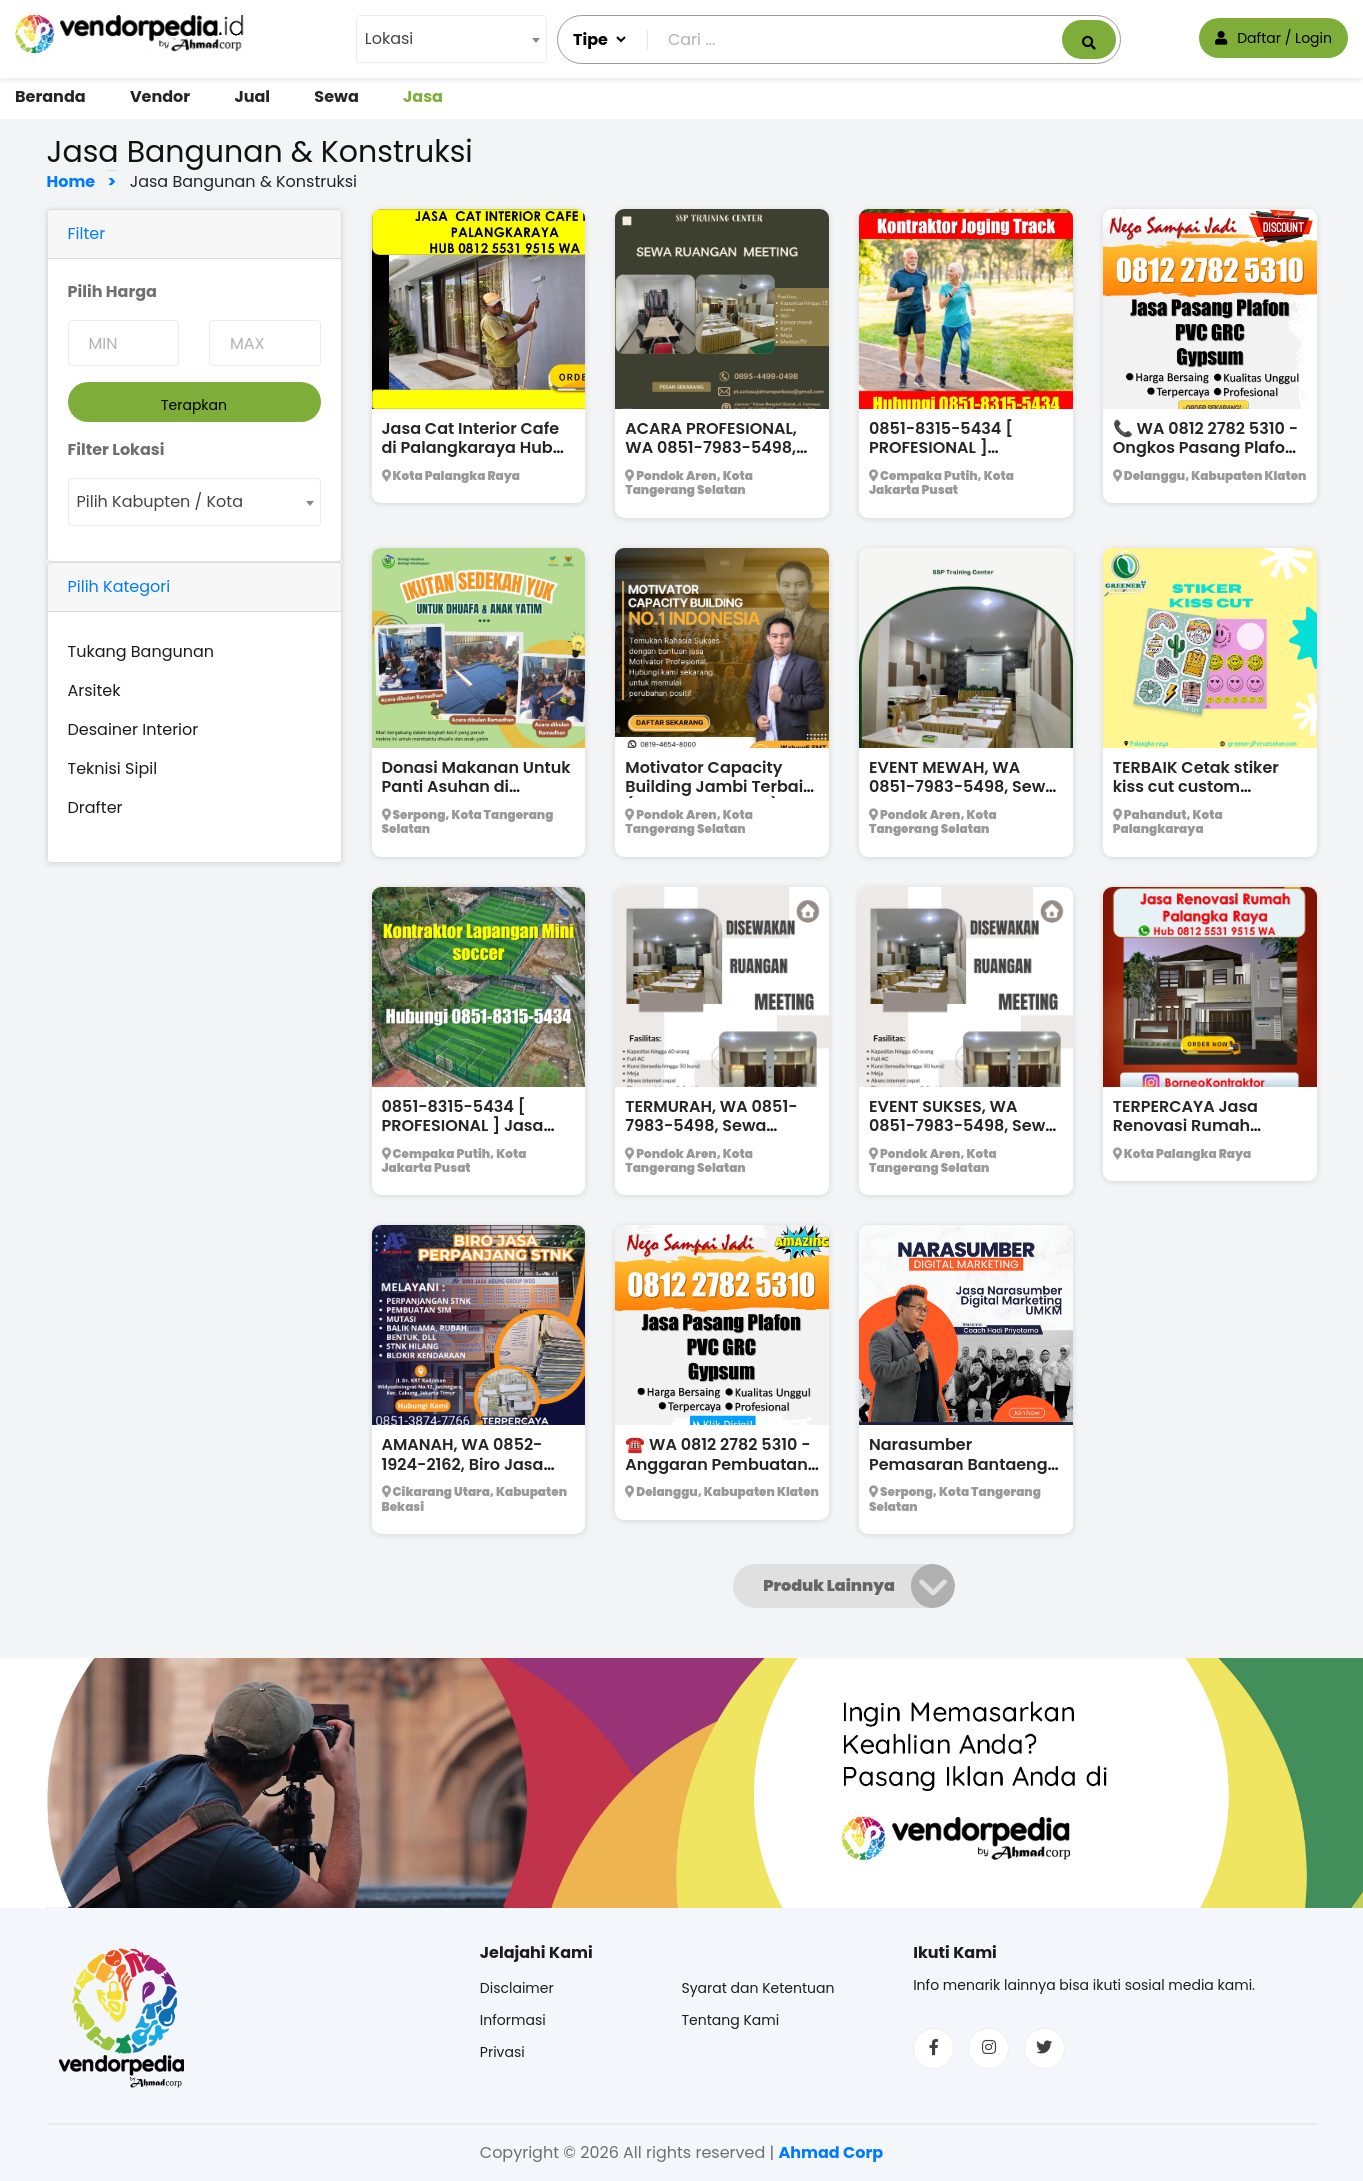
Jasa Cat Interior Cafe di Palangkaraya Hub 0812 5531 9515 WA (471, 447)
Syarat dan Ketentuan (757, 1988)
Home (76, 181)
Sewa (336, 96)
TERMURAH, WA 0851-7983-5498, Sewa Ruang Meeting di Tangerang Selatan (711, 1135)
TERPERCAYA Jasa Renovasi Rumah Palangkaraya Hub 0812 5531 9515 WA (1208, 1135)
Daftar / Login (1273, 38)
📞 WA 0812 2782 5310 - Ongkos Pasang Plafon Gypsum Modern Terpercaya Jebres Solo (1208, 457)
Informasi (513, 2020)
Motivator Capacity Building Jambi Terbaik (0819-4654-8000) (718, 786)
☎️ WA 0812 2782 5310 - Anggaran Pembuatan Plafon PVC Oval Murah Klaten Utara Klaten (718, 1473)
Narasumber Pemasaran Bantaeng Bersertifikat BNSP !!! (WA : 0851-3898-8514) (963, 1473)
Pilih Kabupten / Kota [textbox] (160, 501)
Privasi (502, 2052)
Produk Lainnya (829, 1585)
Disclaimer (517, 1988)
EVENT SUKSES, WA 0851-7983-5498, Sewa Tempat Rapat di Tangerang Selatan (962, 1135)
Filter (87, 233)
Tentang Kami (730, 2020)
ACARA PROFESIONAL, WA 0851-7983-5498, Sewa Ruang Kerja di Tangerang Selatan (711, 457)
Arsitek (94, 690)
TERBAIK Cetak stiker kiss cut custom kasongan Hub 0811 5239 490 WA (1196, 796)
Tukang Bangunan (141, 651)
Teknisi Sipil (113, 768)
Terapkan (194, 405)
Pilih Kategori (119, 586)
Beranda (50, 96)
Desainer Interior (133, 729)
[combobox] (451, 39)
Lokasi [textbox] (389, 38)
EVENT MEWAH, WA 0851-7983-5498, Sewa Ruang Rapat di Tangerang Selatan (962, 796)
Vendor (160, 96)
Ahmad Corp (830, 2152)
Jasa (423, 96)
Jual (252, 96)
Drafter (95, 807)
